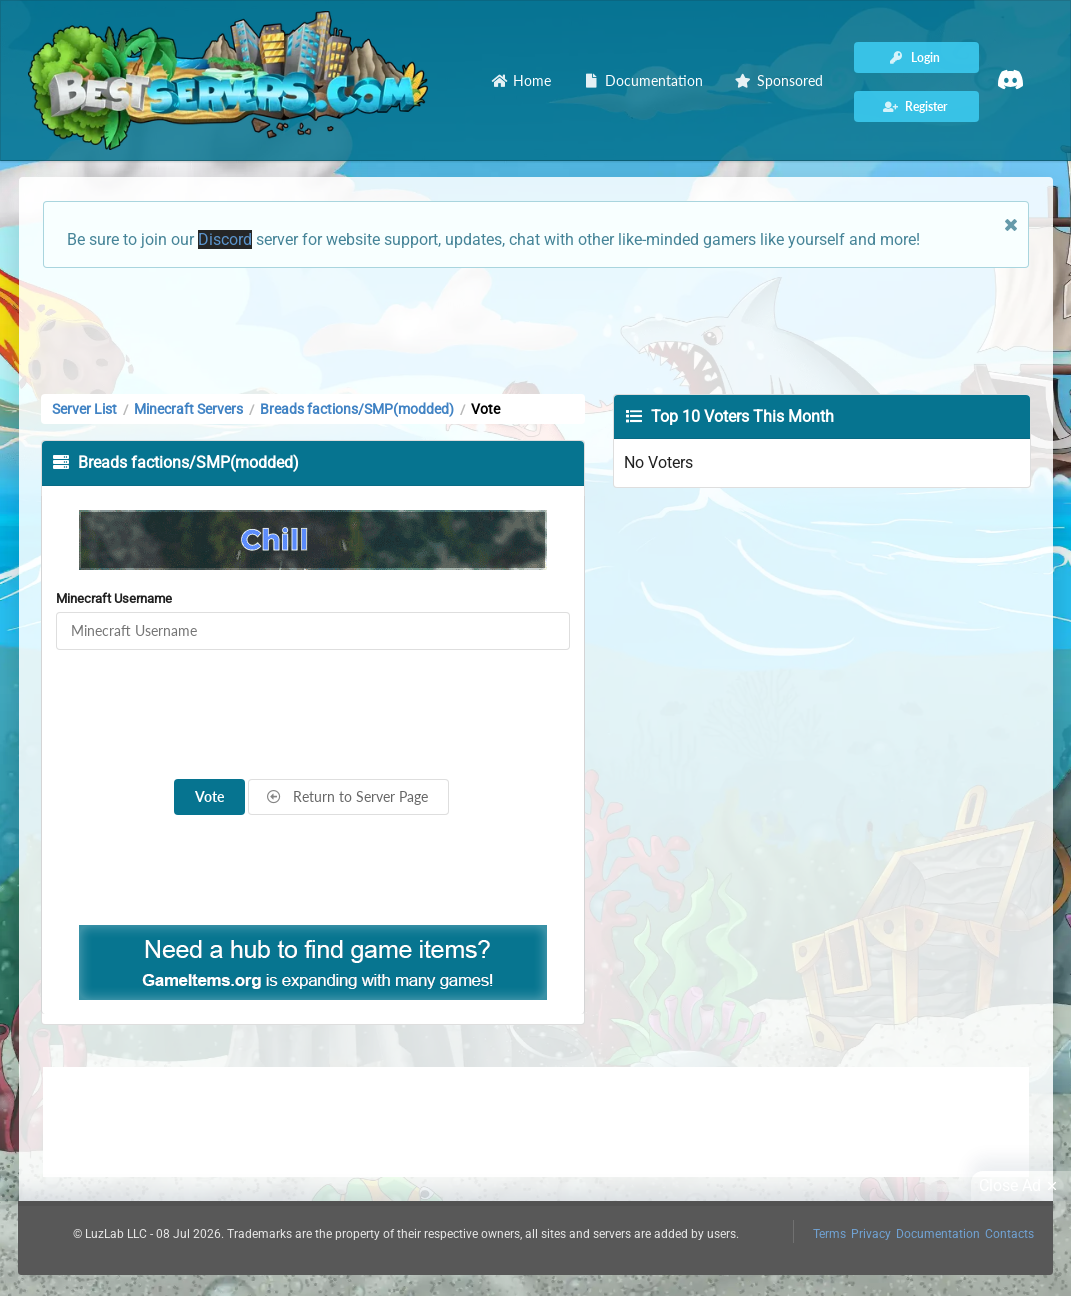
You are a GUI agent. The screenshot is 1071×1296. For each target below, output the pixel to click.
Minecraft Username (114, 598)
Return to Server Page (347, 796)
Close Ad (1021, 1186)
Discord (225, 239)
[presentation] (313, 715)
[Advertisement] (536, 329)
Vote (209, 796)
